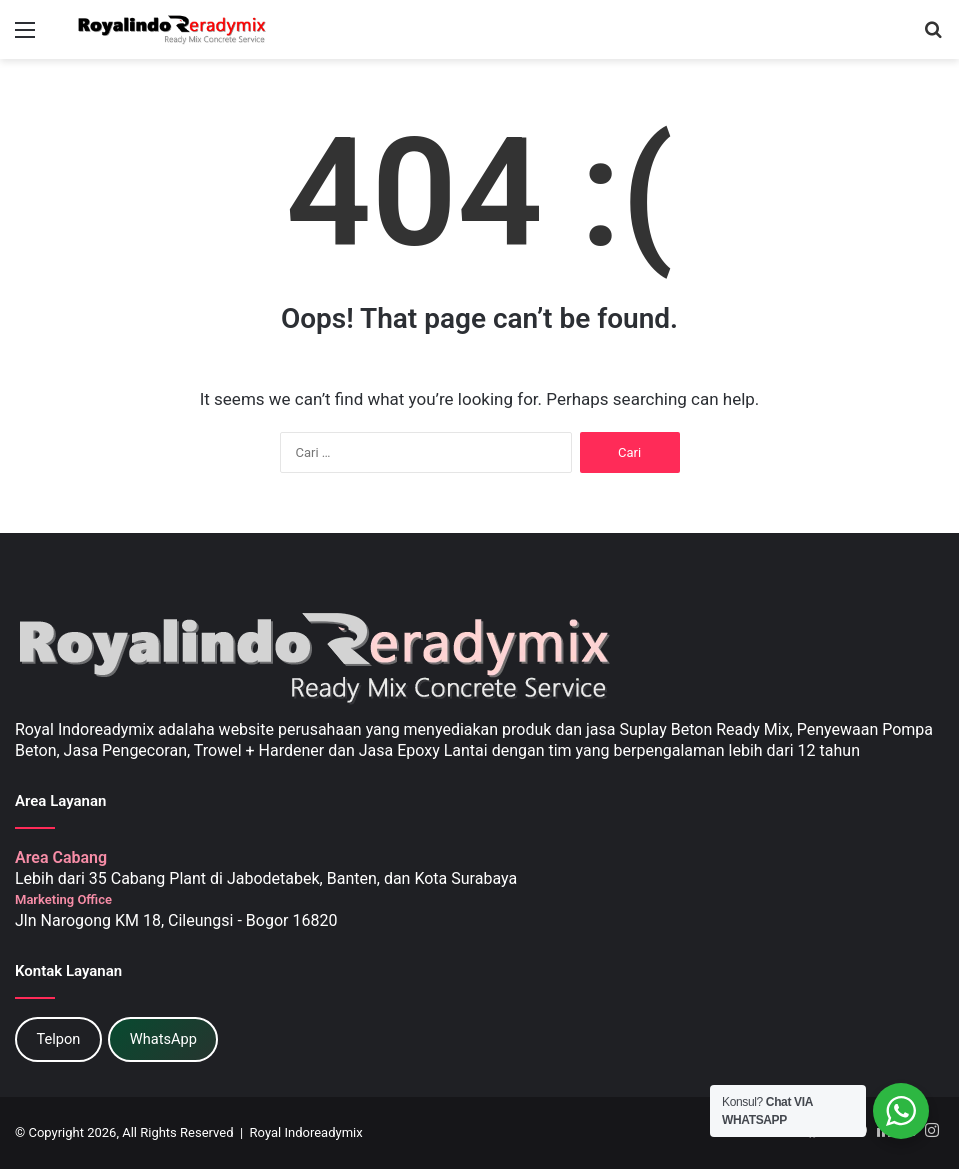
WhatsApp (163, 1039)
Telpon (58, 1039)
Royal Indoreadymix (306, 1132)
